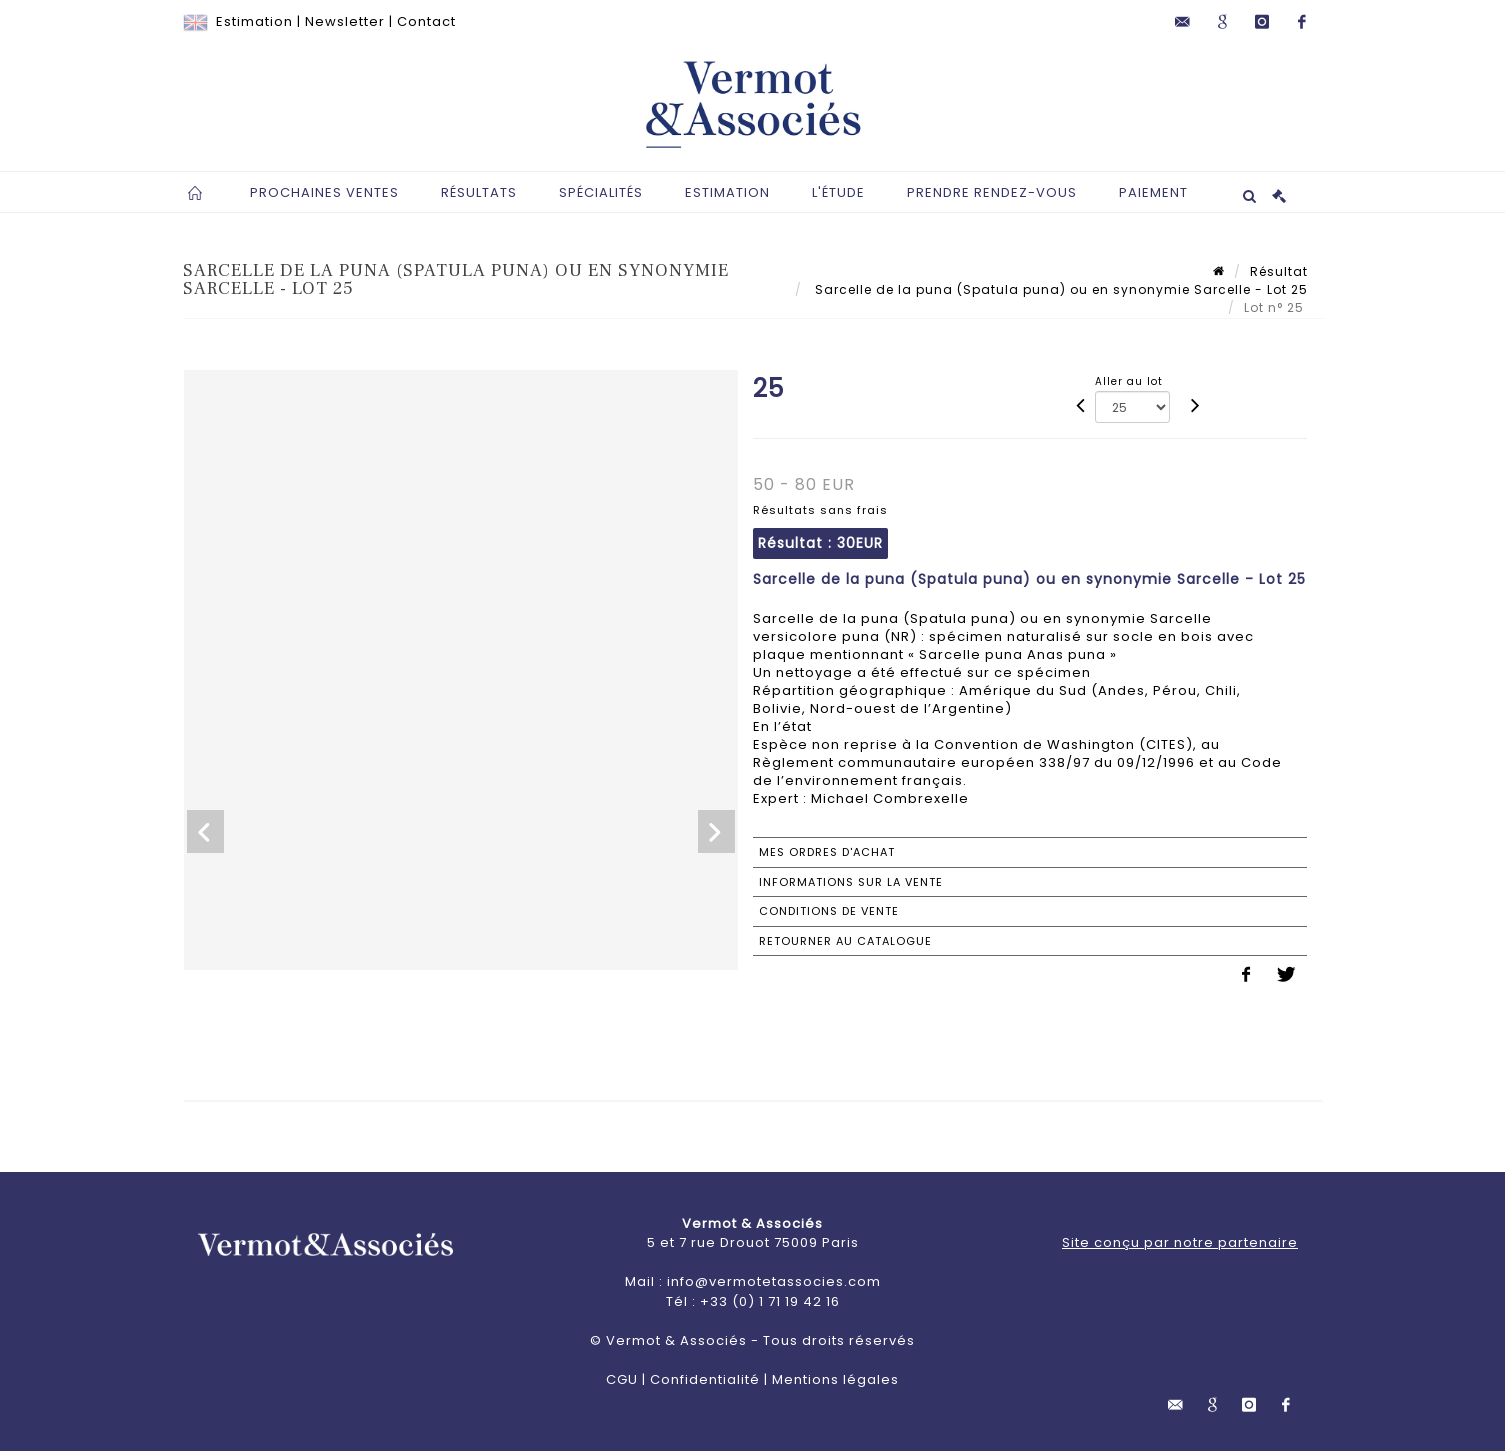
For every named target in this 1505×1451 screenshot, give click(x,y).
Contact (426, 21)
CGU (622, 1379)
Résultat (1279, 271)
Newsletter (345, 21)
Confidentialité (705, 1379)
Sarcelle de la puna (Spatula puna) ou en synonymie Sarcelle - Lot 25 (1059, 289)
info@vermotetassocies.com (774, 1281)
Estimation (254, 21)
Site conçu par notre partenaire (1180, 1242)
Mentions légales (835, 1379)
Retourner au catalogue (845, 941)
